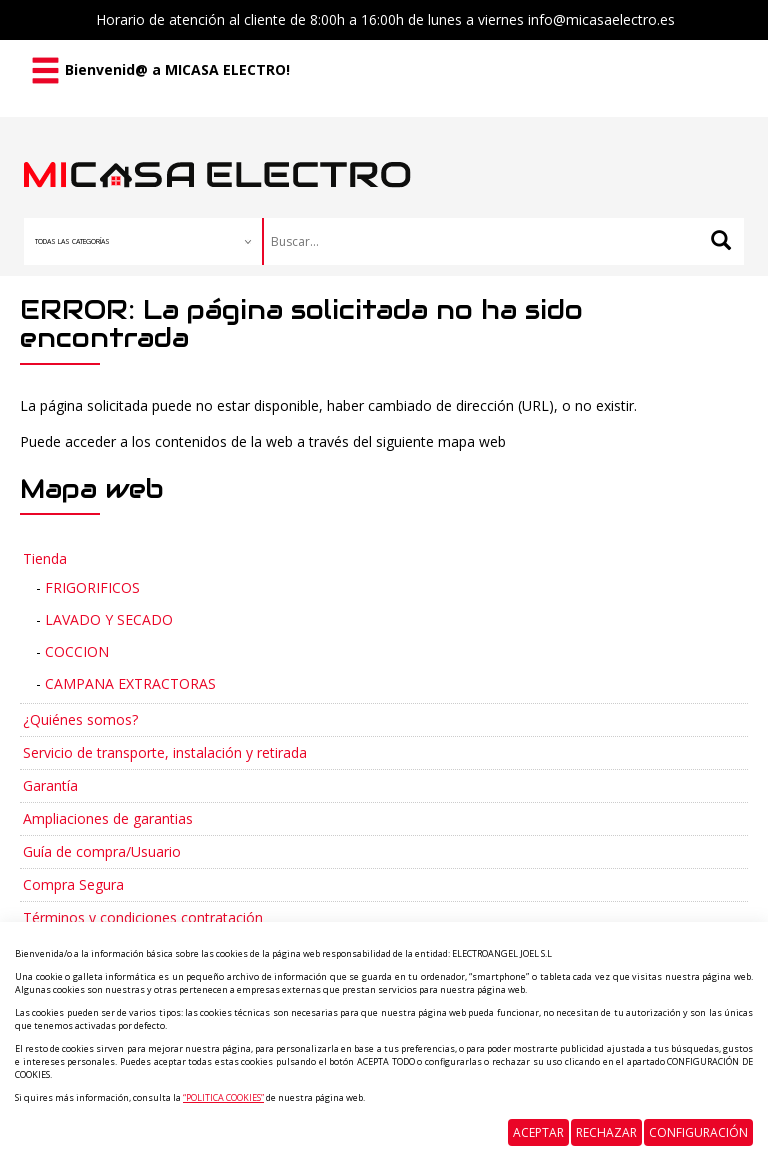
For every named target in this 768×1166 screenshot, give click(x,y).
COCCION (77, 651)
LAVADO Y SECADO (109, 619)
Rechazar (606, 1132)
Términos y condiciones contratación (143, 917)
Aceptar (538, 1132)
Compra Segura (73, 884)
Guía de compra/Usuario (102, 851)
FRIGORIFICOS (92, 587)
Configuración (698, 1132)
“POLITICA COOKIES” (223, 1097)
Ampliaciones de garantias (108, 818)
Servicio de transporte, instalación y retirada (165, 752)
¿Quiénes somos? (80, 719)
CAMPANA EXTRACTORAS (130, 683)
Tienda (45, 558)
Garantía (50, 785)
